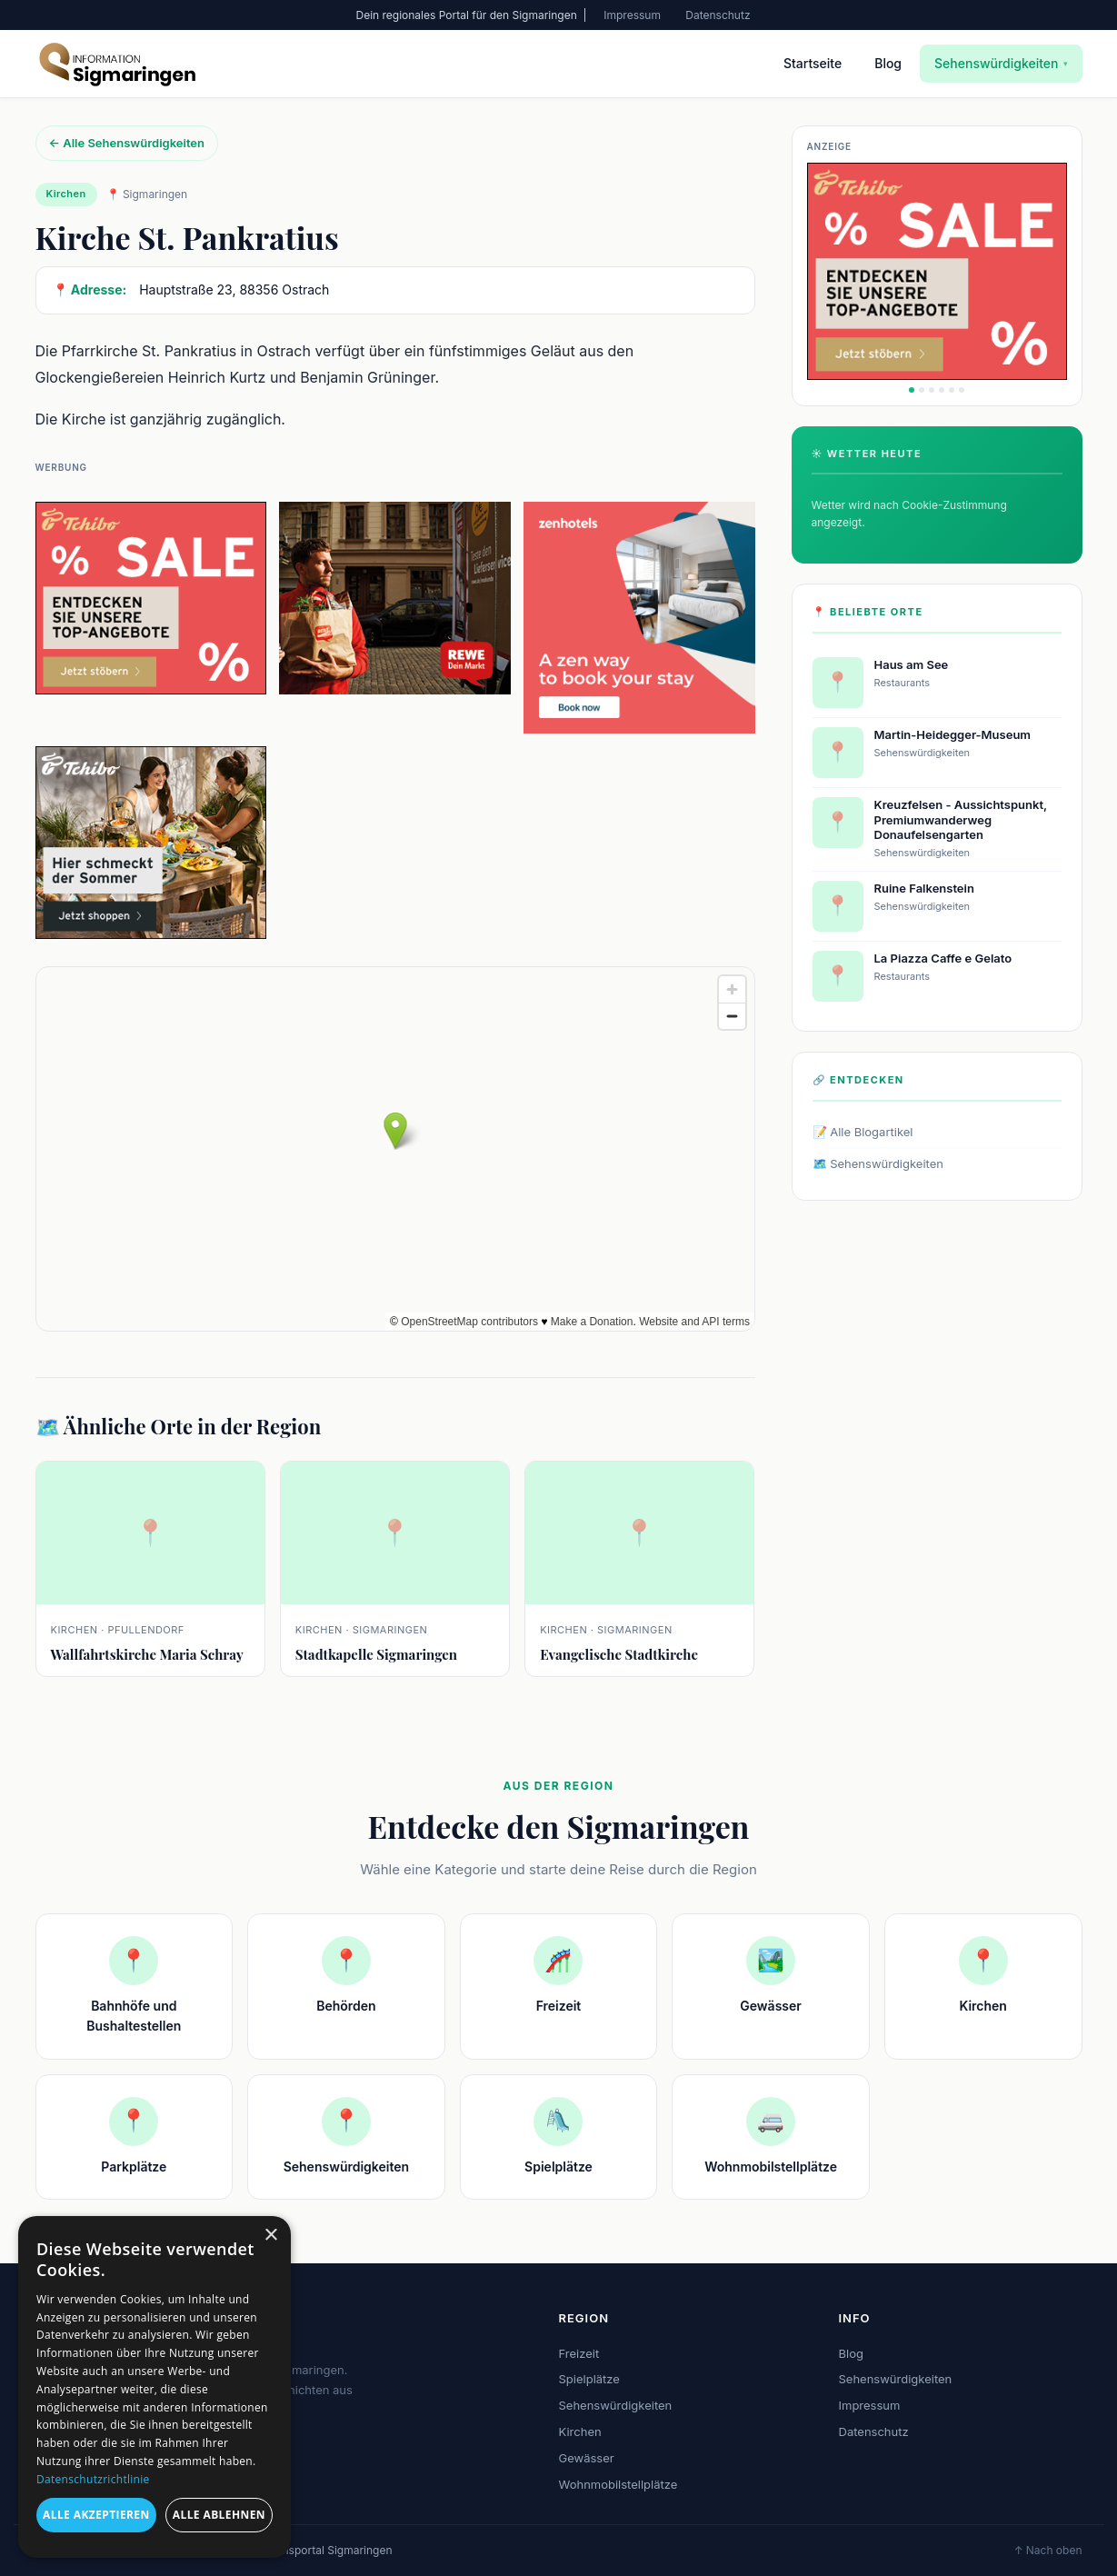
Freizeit (579, 2353)
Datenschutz (717, 15)
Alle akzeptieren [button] (96, 2514)
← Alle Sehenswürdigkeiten (126, 142)
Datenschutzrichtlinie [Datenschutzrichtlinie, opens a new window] (93, 2479)
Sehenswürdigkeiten (1000, 63)
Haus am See (911, 664)
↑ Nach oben (1047, 2550)
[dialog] (154, 2387)
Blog (888, 63)
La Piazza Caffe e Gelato (943, 958)
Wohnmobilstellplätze (618, 2484)
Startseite (812, 63)
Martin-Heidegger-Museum (953, 734)
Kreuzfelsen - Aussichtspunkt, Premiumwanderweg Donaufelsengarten (960, 820)
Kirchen (580, 2431)
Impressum (632, 15)
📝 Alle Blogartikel (863, 1131)
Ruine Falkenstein (924, 888)
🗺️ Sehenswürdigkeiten (878, 1163)
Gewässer (586, 2458)
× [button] (270, 2235)
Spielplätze (589, 2378)
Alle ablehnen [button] (219, 2514)
